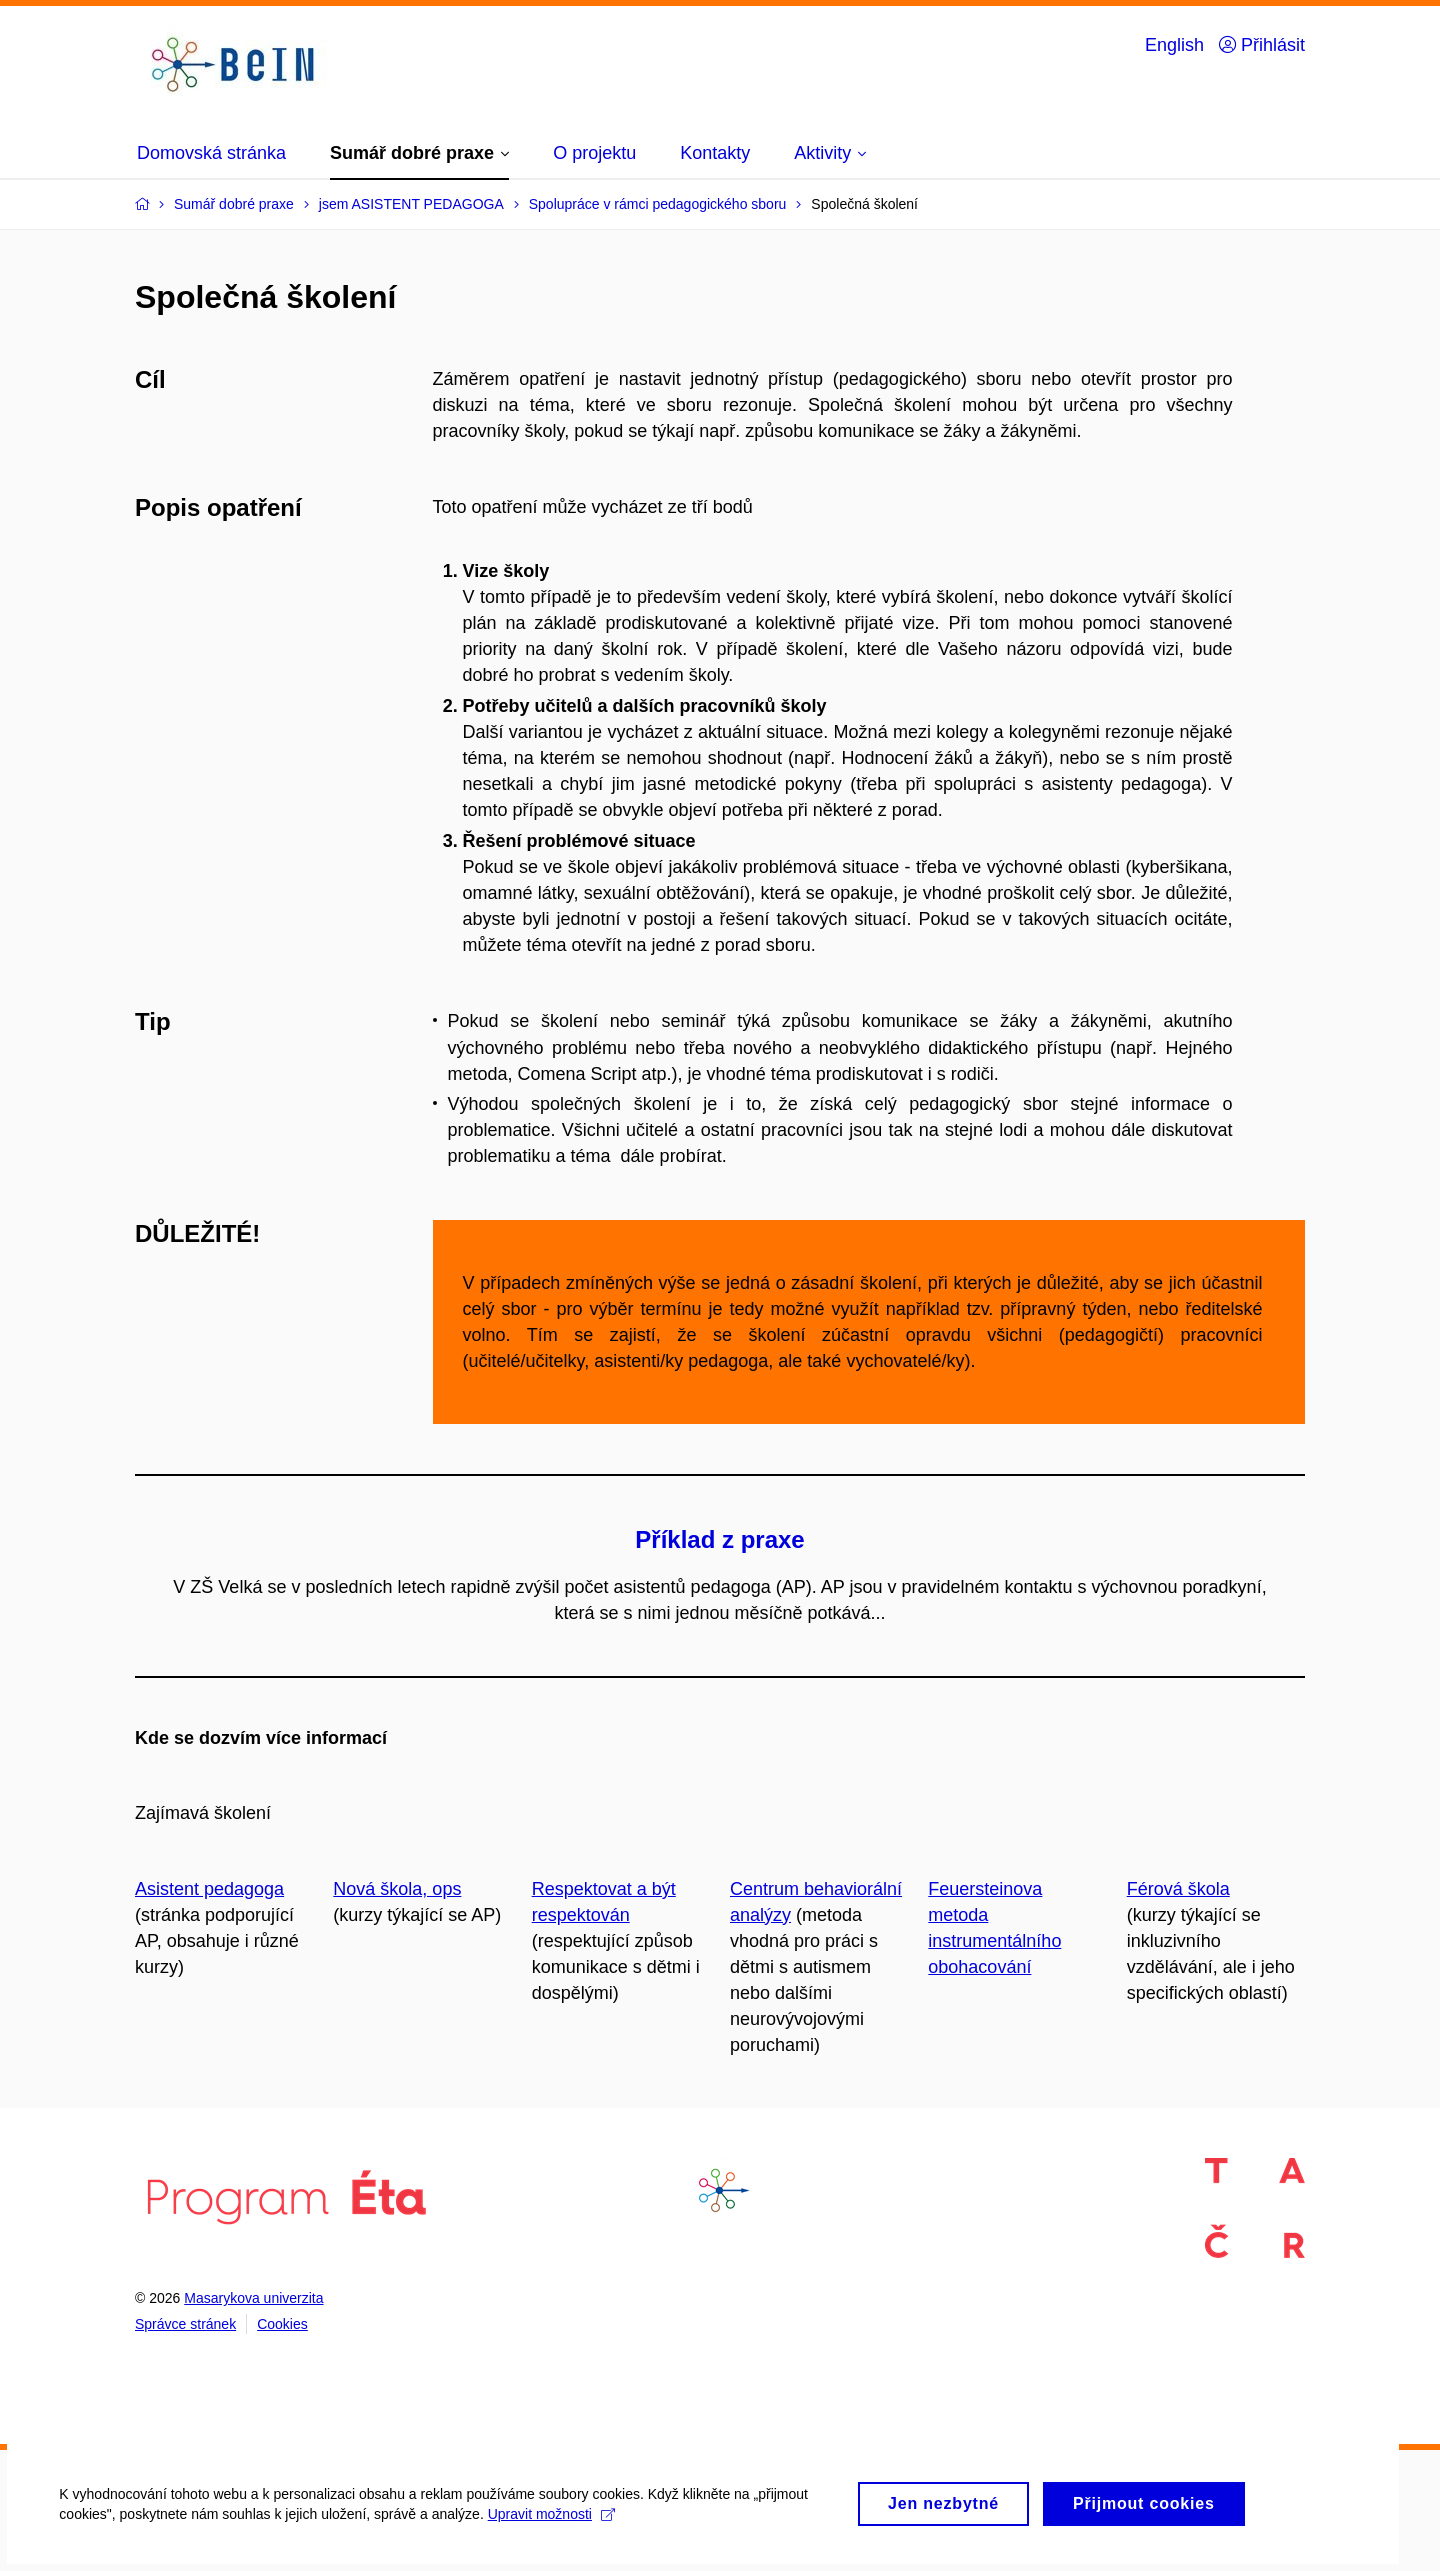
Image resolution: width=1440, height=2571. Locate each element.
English (1174, 45)
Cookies (282, 2324)
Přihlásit (1262, 45)
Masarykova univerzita (253, 2298)
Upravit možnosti (561, 2526)
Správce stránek (185, 2324)
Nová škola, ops (397, 1889)
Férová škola (1178, 1889)
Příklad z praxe (719, 1539)
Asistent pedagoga (209, 1889)
